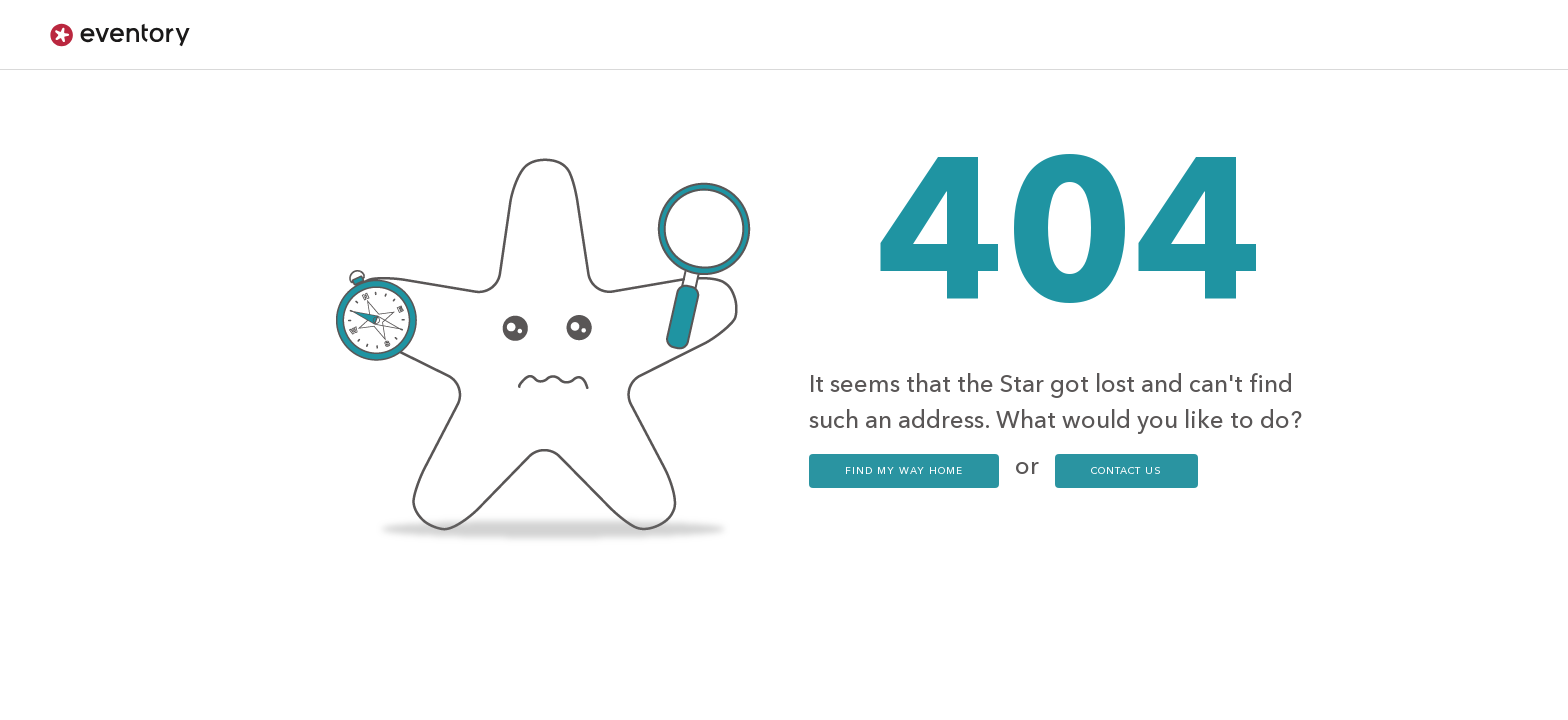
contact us (1126, 471)
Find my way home (904, 471)
